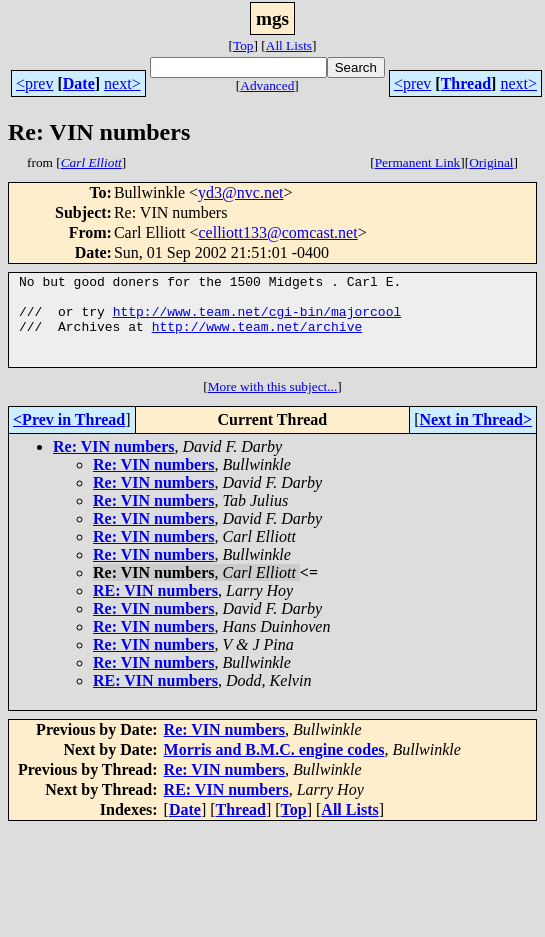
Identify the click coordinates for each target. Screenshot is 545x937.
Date (79, 83)
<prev (34, 83)
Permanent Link (418, 162)
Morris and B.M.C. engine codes (274, 767)
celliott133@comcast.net (278, 232)
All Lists (289, 45)
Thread (466, 83)
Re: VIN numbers (113, 464)
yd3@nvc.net (240, 192)
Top (243, 45)
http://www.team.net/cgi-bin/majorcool (257, 320)
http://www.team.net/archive (257, 338)
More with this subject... (273, 404)
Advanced (267, 85)
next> (122, 83)
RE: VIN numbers (155, 608)
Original (491, 162)
